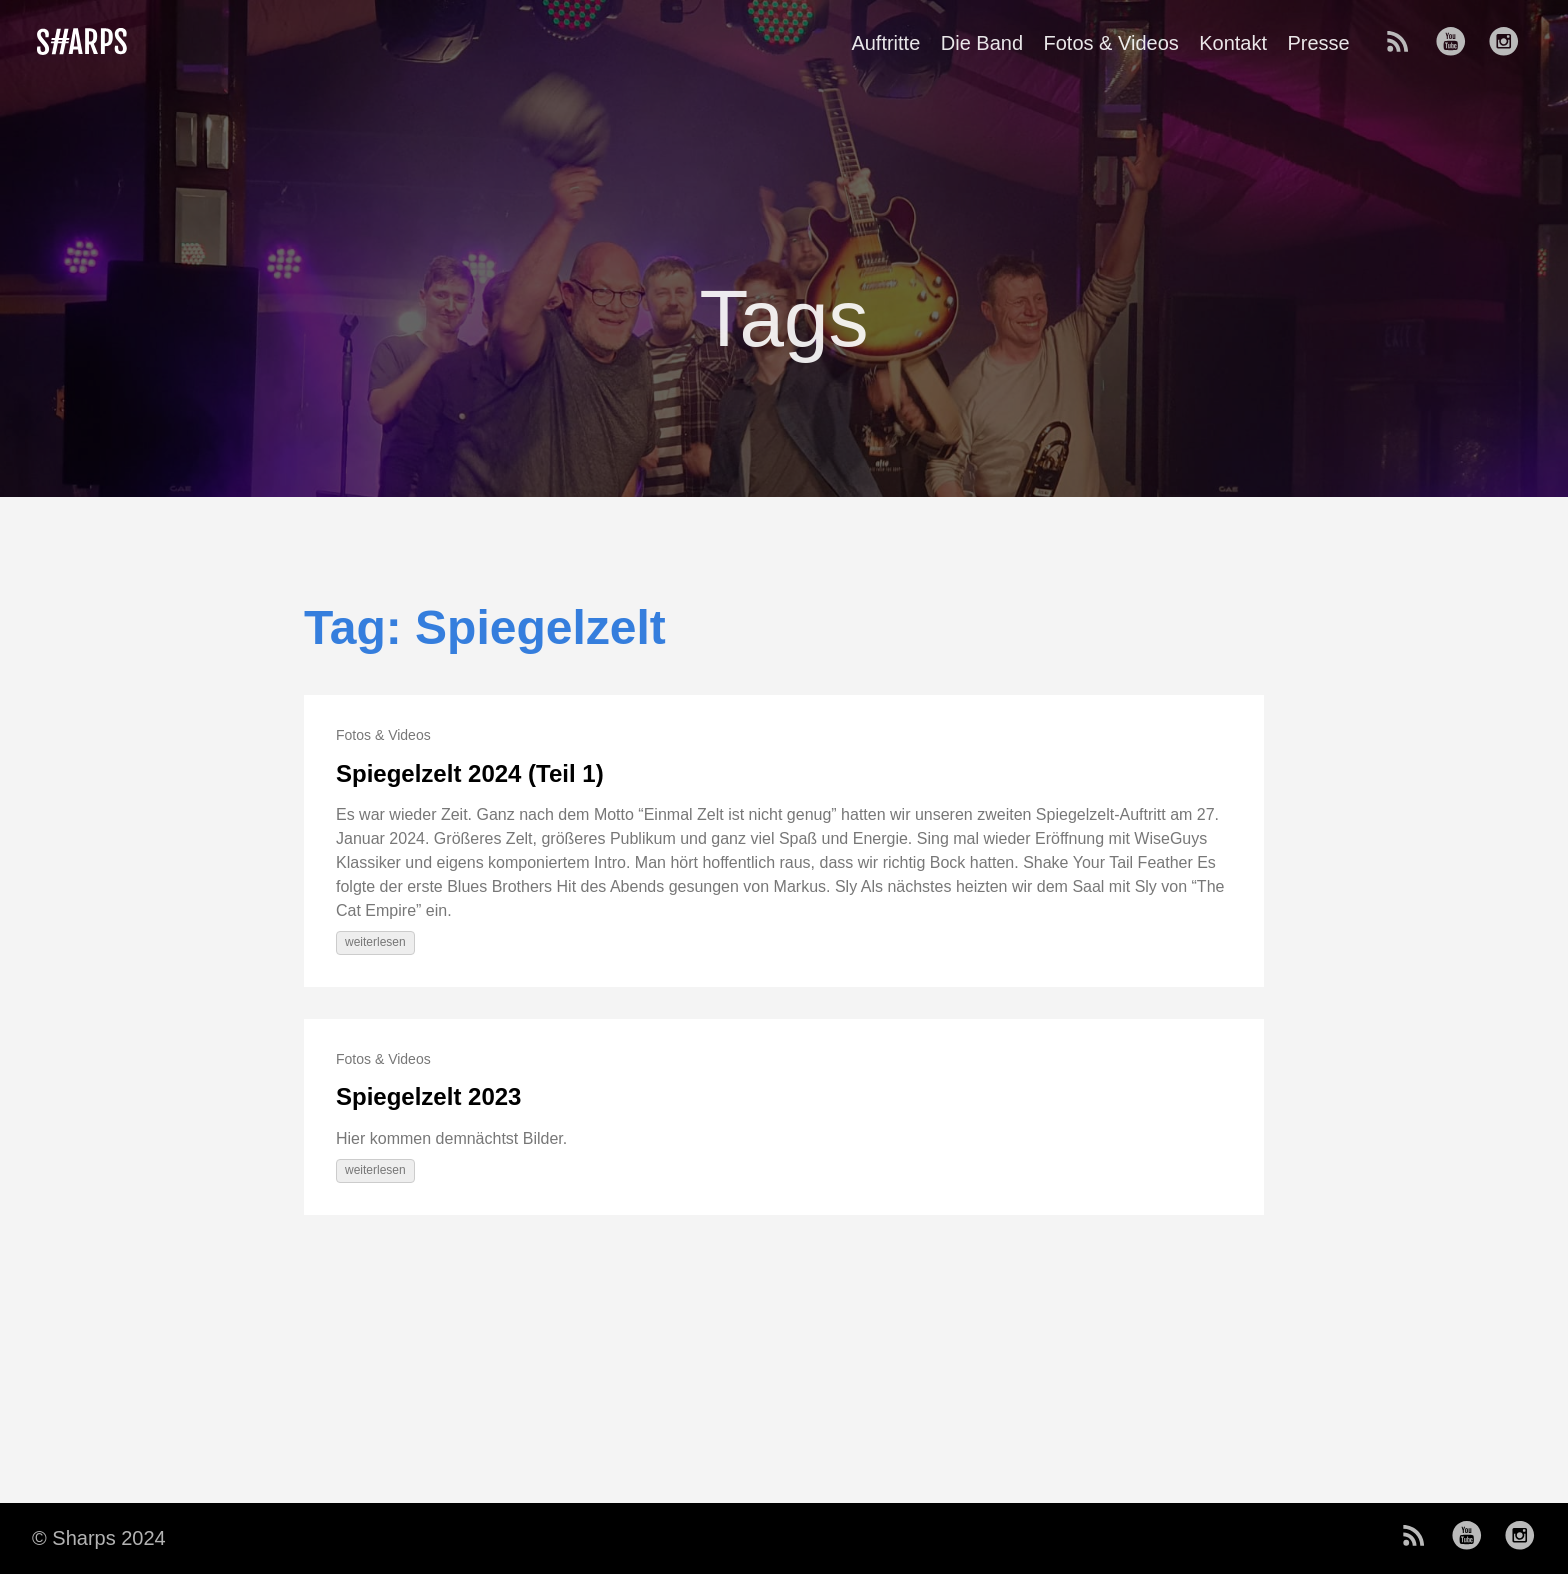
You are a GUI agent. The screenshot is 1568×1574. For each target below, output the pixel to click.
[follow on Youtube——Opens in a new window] (1457, 43)
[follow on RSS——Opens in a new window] (1404, 43)
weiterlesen (375, 942)
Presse (1318, 43)
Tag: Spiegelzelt (485, 627)
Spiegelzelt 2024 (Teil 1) (470, 773)
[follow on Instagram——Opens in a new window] (1510, 43)
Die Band (982, 43)
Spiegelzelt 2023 (428, 1096)
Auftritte (885, 43)
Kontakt (1233, 43)
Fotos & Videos (1110, 43)
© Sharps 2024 (99, 1538)
